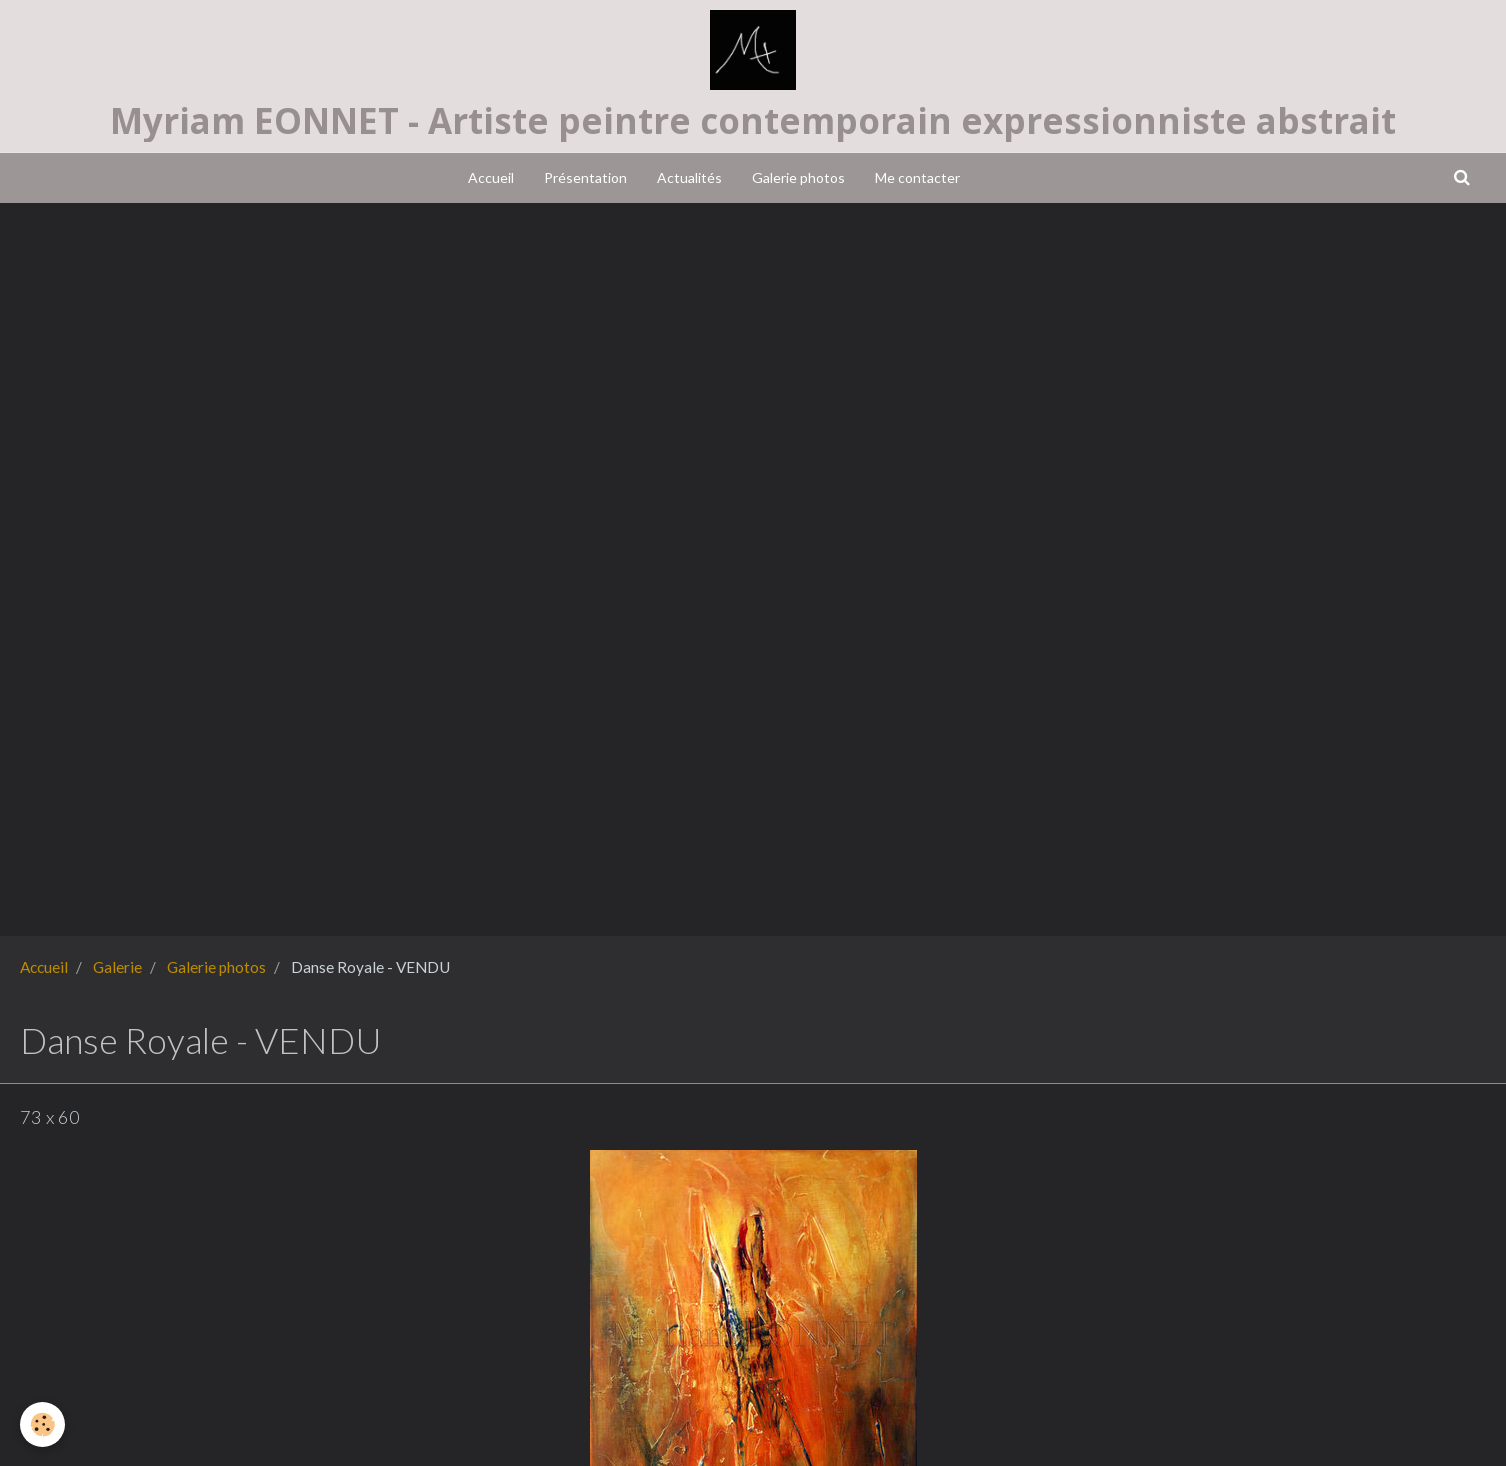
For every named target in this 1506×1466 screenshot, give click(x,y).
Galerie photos (798, 177)
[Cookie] (42, 1424)
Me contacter (917, 177)
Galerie (117, 967)
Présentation (585, 177)
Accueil (491, 177)
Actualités (689, 177)
